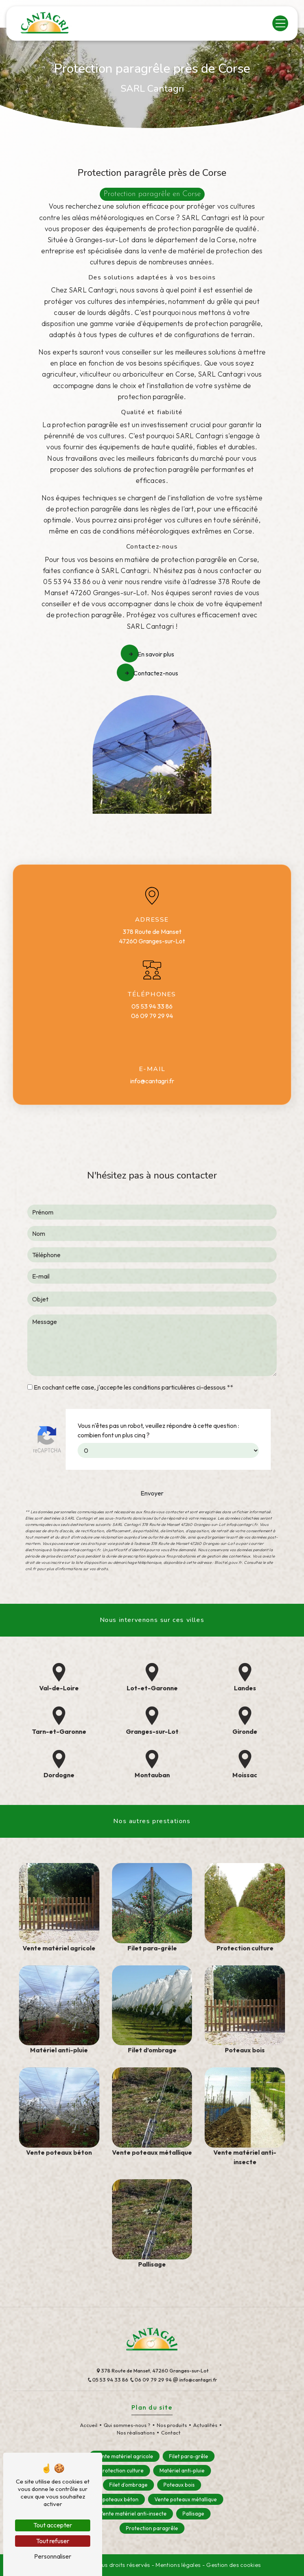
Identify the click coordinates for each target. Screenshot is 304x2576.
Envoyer (152, 1454)
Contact (170, 2432)
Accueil (88, 2425)
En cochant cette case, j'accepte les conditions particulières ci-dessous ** (133, 1348)
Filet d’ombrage (128, 2485)
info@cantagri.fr (152, 1081)
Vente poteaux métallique (185, 2499)
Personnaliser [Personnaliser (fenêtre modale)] (52, 2556)
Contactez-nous (151, 673)
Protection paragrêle (152, 2528)
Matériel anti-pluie (182, 2470)
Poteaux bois (179, 2485)
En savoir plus (151, 654)
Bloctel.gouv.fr (228, 1523)
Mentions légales (178, 2564)
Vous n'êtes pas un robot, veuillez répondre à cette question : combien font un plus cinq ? (158, 1390)
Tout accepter (52, 2525)
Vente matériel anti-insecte (133, 2513)
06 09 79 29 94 (152, 1016)
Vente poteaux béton (113, 2499)
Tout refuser (52, 2541)
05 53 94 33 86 (152, 1006)
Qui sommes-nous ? (127, 2425)
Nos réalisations (136, 2432)
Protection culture (121, 2470)
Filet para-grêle (188, 2456)
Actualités (205, 2425)
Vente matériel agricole (124, 2456)
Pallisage (193, 2513)
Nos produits (172, 2425)
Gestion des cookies (233, 2564)
